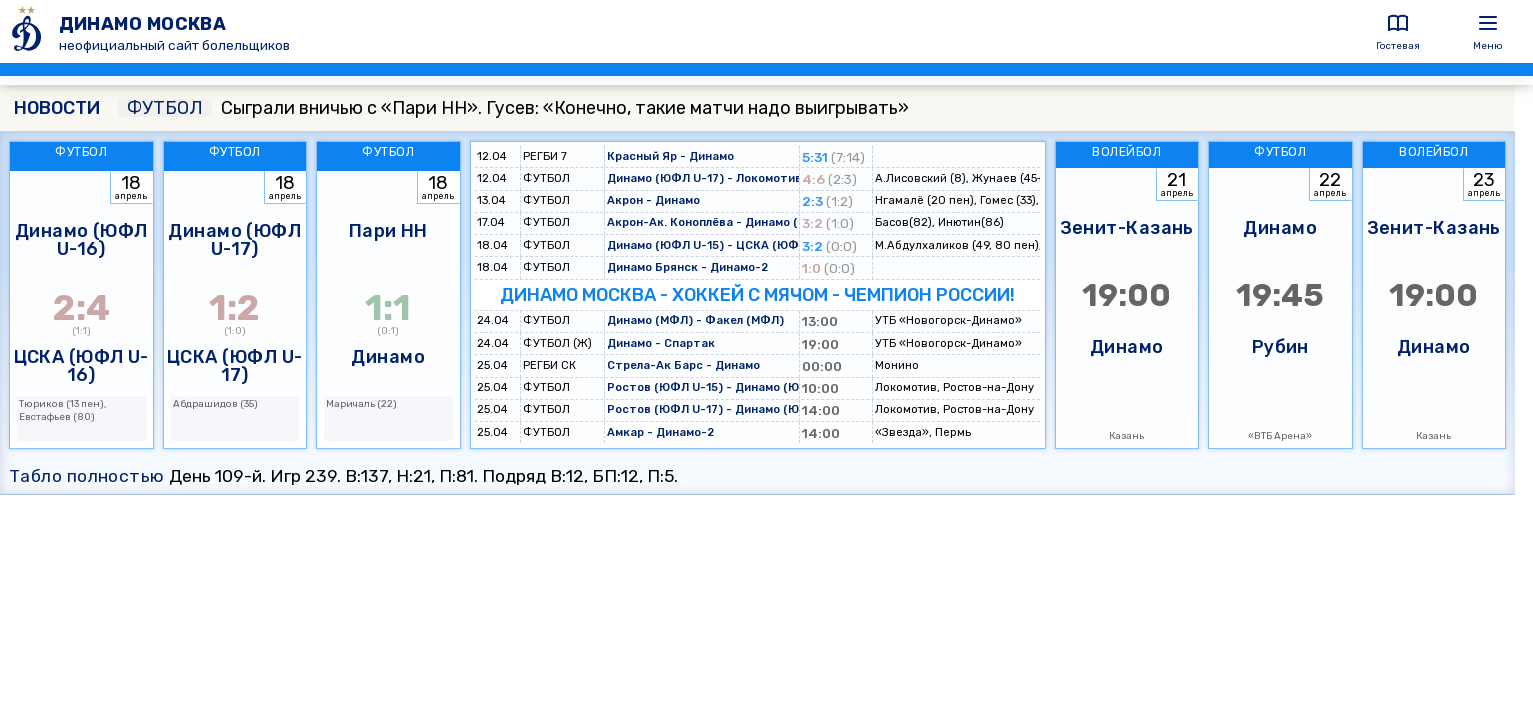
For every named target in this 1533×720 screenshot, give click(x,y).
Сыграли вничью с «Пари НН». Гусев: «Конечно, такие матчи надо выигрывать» (513, 108)
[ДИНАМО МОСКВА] (29, 31)
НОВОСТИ (57, 108)
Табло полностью (87, 476)
